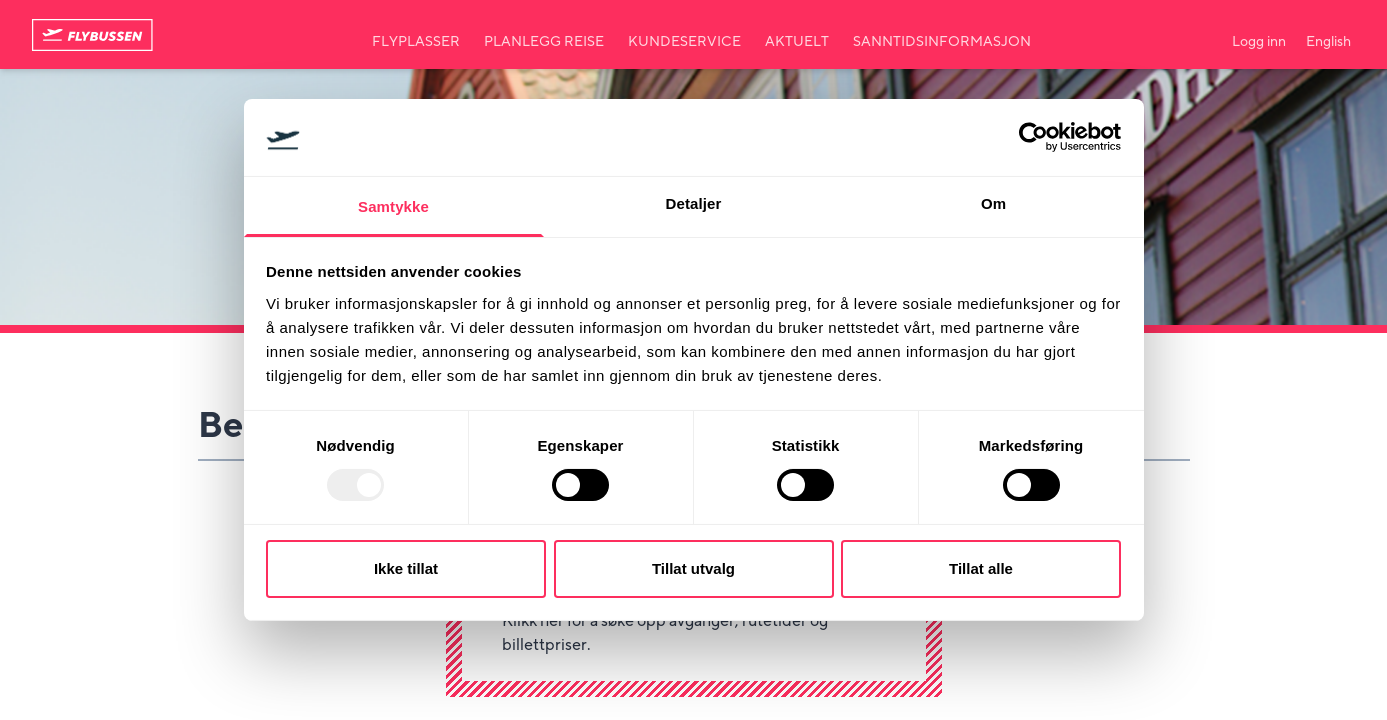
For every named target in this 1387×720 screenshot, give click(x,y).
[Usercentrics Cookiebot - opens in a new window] (1033, 137)
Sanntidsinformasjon (942, 42)
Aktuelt (797, 42)
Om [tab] (993, 203)
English (1328, 42)
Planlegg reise (544, 42)
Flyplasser (416, 42)
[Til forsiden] (92, 35)
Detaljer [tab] (694, 203)
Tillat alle (981, 568)
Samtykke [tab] (393, 206)
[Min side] (1259, 34)
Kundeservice (684, 42)
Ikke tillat (406, 568)
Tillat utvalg (693, 568)
